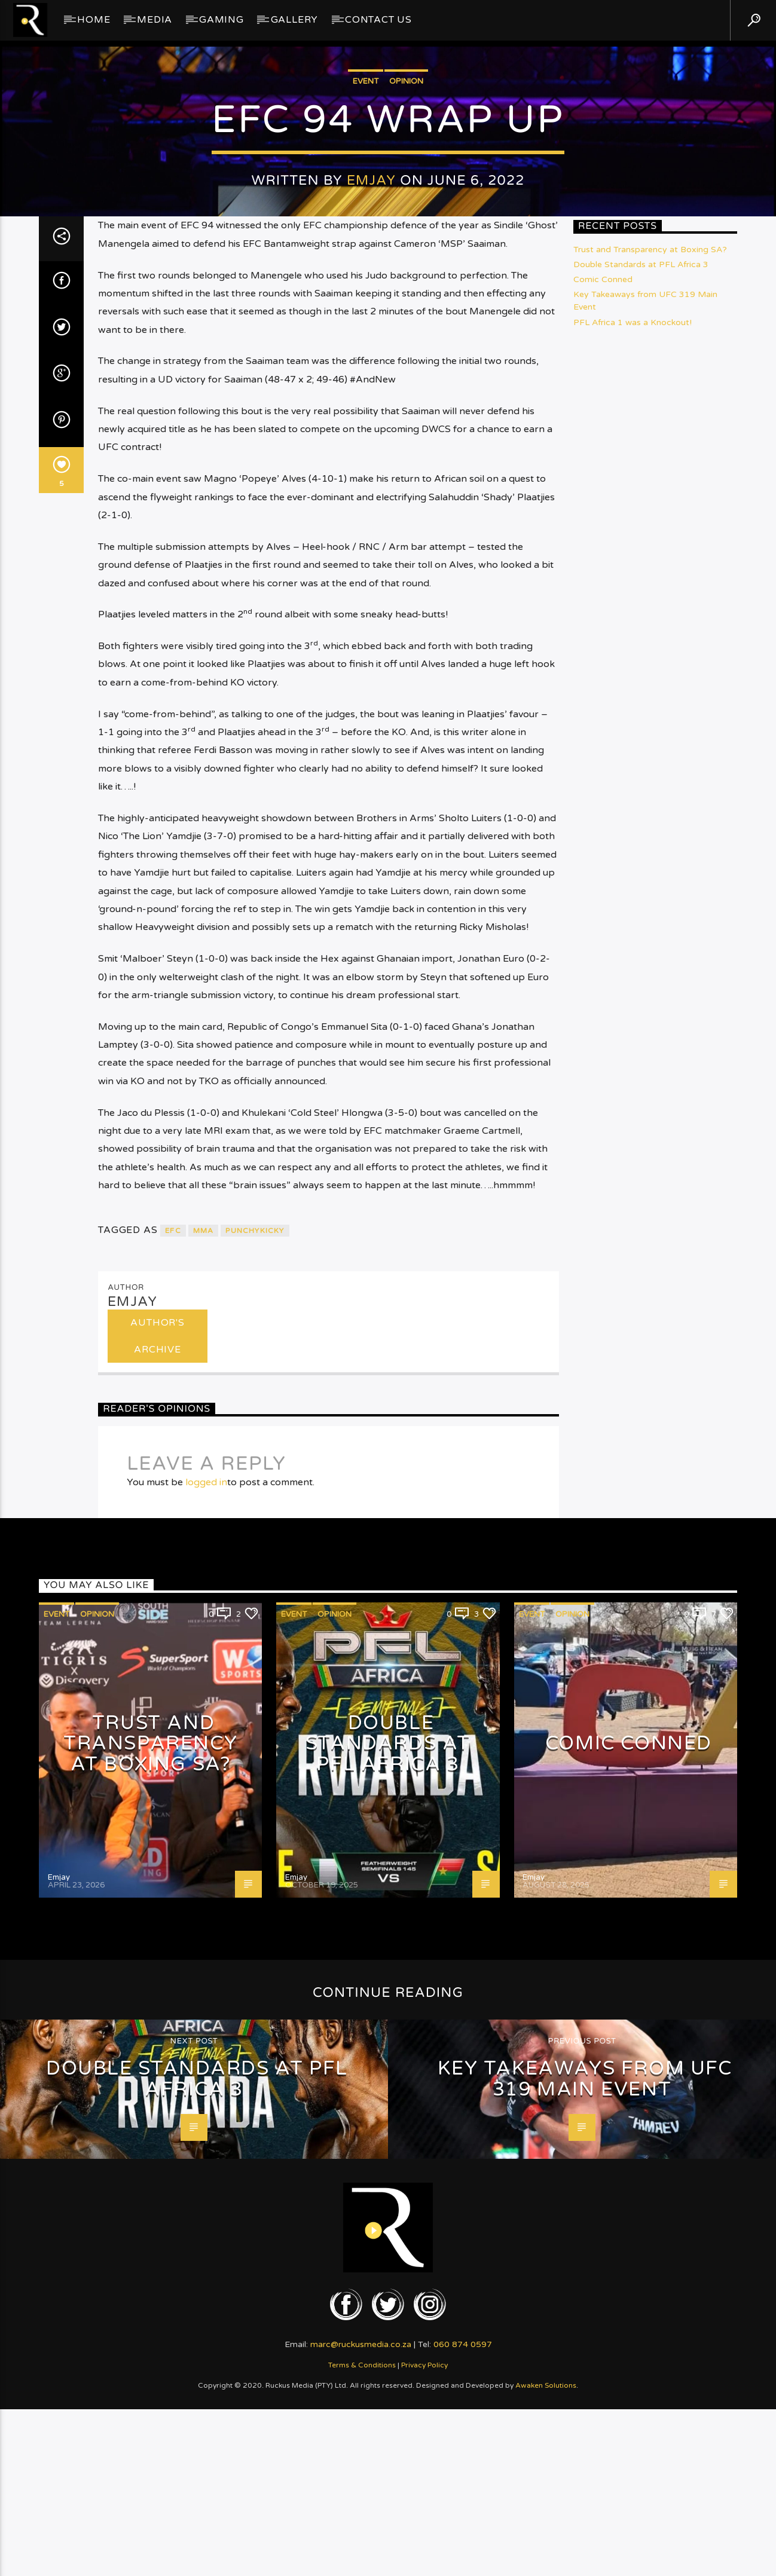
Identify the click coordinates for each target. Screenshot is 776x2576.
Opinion (406, 362)
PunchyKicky (254, 1844)
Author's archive (157, 1949)
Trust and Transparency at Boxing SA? (650, 863)
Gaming (221, 20)
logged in (206, 2096)
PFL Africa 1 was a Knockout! (632, 936)
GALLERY (295, 20)
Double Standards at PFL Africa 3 (640, 878)
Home (93, 20)
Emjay (371, 461)
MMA (203, 1844)
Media (154, 20)
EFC (173, 1844)
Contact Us (378, 20)
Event (365, 362)
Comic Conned (603, 893)
